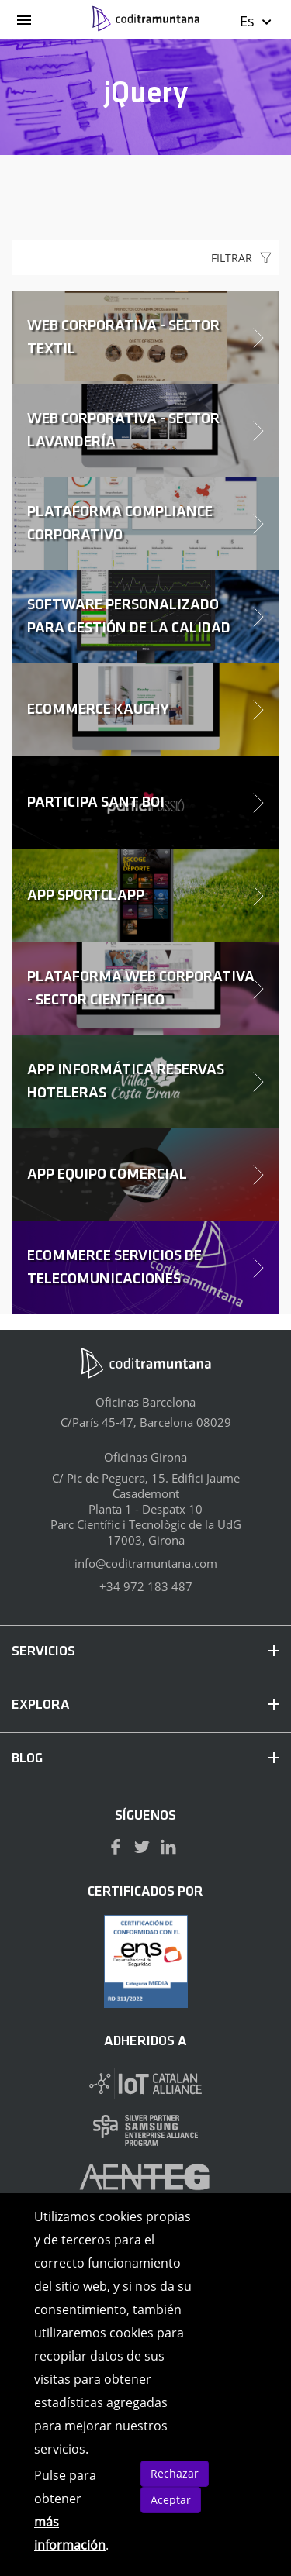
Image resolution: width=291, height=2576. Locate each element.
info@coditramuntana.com (145, 1563)
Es (256, 21)
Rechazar (175, 2473)
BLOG (145, 1758)
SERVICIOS (145, 1651)
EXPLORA (145, 1705)
